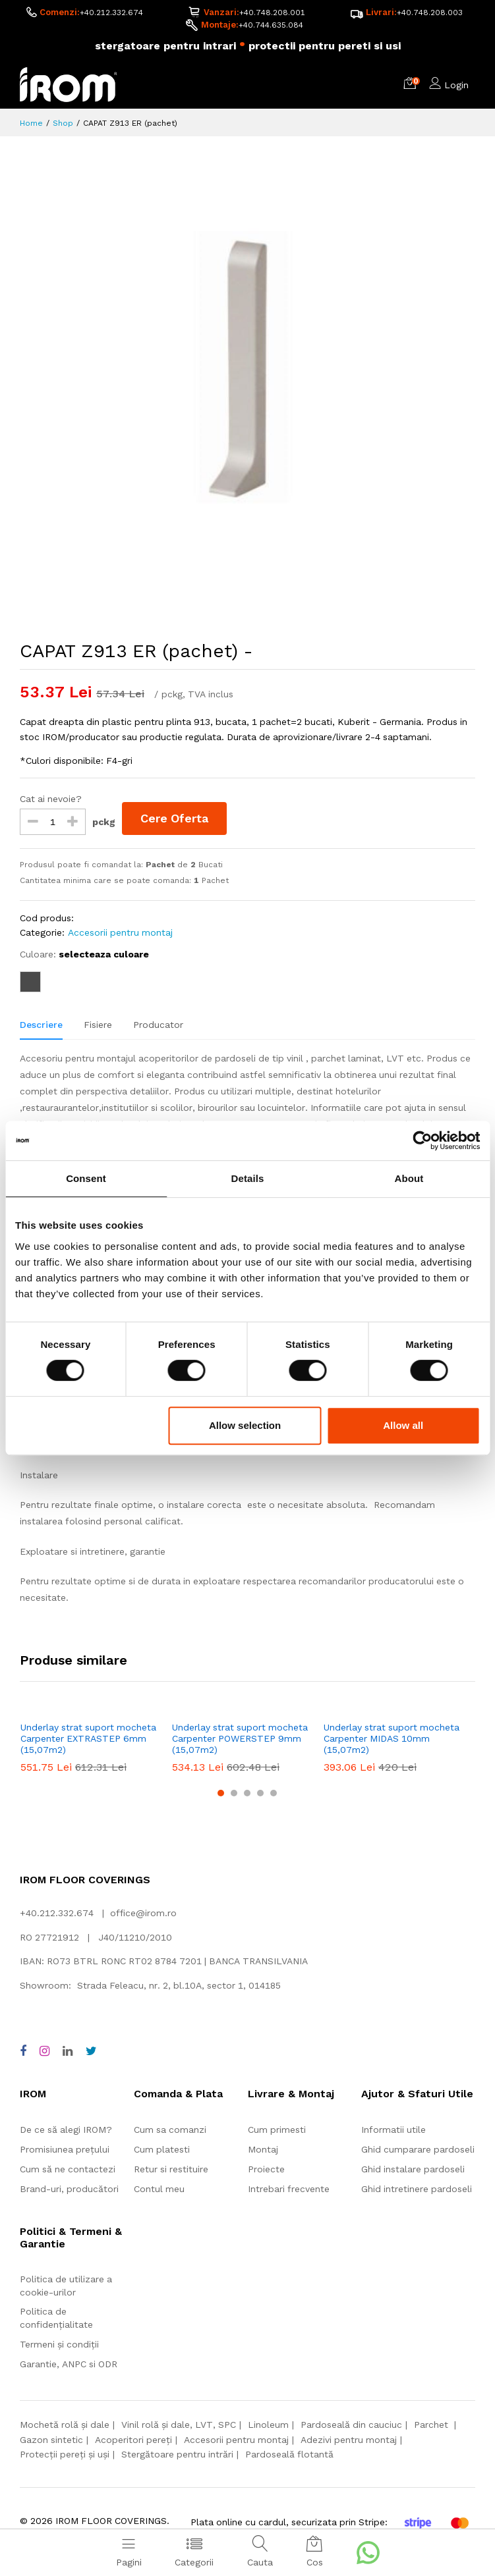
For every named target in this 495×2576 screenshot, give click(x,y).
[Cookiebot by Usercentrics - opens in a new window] (422, 1140)
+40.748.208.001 (272, 12)
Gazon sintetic (51, 2439)
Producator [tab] (158, 1024)
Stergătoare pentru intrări (177, 2455)
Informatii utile (393, 2130)
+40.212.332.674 (111, 12)
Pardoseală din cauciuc (351, 2425)
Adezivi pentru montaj (349, 2439)
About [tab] (409, 1178)
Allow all (403, 1425)
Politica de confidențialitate (56, 2318)
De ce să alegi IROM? (66, 2130)
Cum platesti (162, 2150)
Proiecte (266, 2169)
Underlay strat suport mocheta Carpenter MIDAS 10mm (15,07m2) (391, 1739)
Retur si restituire (171, 2169)
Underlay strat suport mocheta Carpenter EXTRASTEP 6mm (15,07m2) (88, 1739)
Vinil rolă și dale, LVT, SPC (178, 2425)
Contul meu (159, 2189)
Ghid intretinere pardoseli (416, 2189)
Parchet (432, 2425)
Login (456, 85)
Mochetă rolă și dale (64, 2425)
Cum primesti (277, 2130)
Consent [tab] (86, 1178)
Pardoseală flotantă (289, 2455)
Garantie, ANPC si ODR (68, 2364)
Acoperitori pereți (133, 2439)
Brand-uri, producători (69, 2189)
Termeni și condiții (59, 2345)
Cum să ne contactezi (67, 2169)
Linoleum (268, 2425)
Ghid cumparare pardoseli (418, 2150)
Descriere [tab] (41, 1024)
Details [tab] (247, 1178)
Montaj (263, 2150)
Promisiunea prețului (64, 2150)
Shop (63, 123)
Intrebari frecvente (289, 2189)
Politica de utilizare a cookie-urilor (66, 2286)
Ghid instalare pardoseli (413, 2169)
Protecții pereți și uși (64, 2455)
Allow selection (245, 1425)
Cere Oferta (176, 818)
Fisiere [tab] (98, 1024)
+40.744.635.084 (271, 25)
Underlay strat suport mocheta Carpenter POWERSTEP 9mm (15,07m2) (240, 1739)
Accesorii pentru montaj (120, 933)
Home (31, 123)
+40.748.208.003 (430, 12)
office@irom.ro (143, 1913)
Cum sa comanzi (170, 2130)
